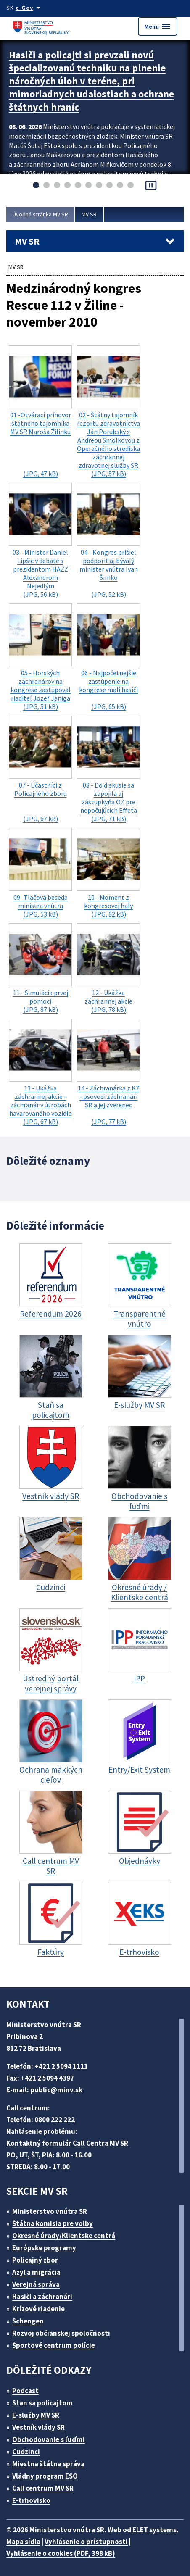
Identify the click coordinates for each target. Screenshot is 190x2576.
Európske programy (44, 2247)
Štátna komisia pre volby (52, 2223)
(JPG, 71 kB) (108, 769)
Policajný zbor (35, 2260)
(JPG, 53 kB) (40, 873)
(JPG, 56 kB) (40, 540)
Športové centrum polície (53, 2345)
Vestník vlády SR (38, 2427)
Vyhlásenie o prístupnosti (86, 2541)
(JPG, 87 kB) (40, 968)
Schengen (28, 2321)
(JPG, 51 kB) (40, 657)
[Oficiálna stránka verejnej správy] (29, 8)
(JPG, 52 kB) (108, 540)
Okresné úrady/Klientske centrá (63, 2235)
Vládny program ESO (45, 2476)
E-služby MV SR (35, 2415)
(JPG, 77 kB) (108, 1072)
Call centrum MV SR (43, 2488)
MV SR (89, 214)
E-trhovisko (31, 2500)
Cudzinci (26, 2451)
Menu (157, 26)
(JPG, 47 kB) (40, 411)
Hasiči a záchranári (42, 2296)
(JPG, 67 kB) (40, 769)
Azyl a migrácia (36, 2272)
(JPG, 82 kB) (108, 873)
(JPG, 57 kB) (108, 411)
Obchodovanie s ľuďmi (48, 2439)
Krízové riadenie (38, 2308)
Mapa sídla (23, 2541)
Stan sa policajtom (42, 2402)
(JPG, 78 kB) (108, 968)
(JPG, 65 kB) (108, 657)
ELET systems (154, 2529)
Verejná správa (36, 2284)
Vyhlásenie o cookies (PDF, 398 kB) (60, 2553)
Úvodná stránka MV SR (40, 214)
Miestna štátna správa (48, 2463)
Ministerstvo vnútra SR (49, 2211)
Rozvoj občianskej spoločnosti (61, 2333)
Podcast (25, 2390)
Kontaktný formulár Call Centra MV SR (67, 2143)
